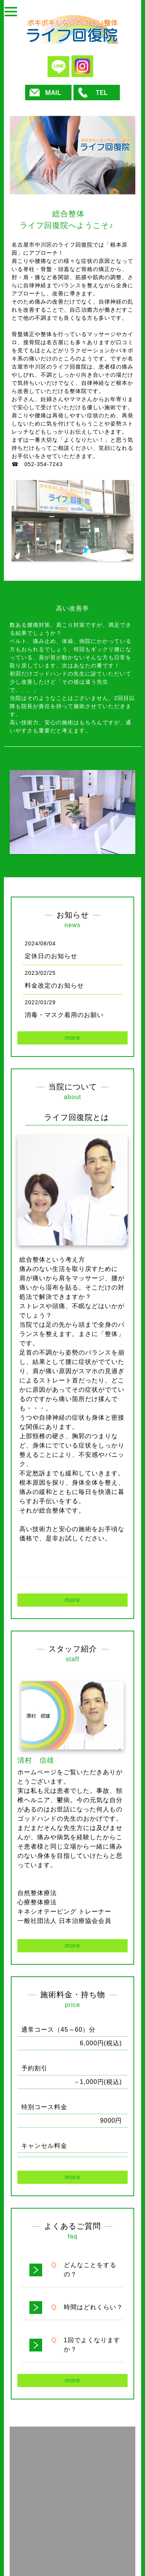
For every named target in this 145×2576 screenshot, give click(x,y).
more (72, 1037)
